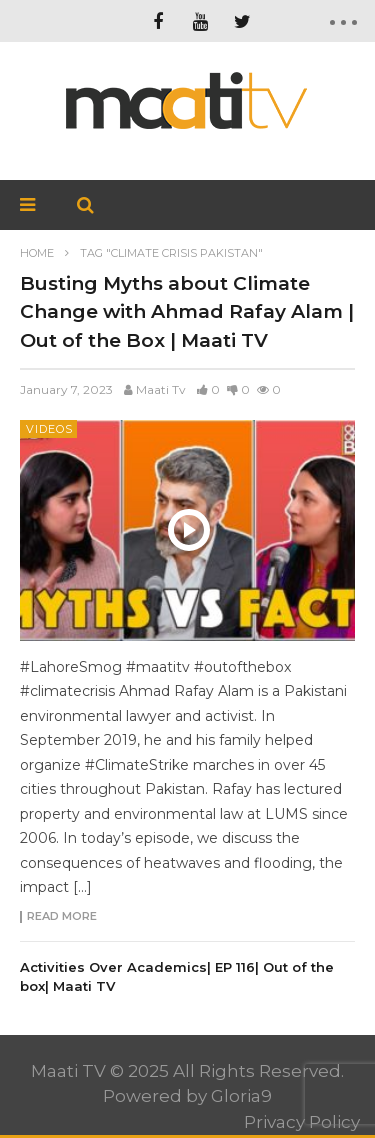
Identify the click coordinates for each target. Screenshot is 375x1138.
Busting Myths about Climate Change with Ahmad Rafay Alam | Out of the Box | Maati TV (187, 312)
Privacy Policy (302, 1122)
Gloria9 (241, 1096)
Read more (62, 917)
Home (37, 253)
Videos (49, 429)
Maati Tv (161, 389)
